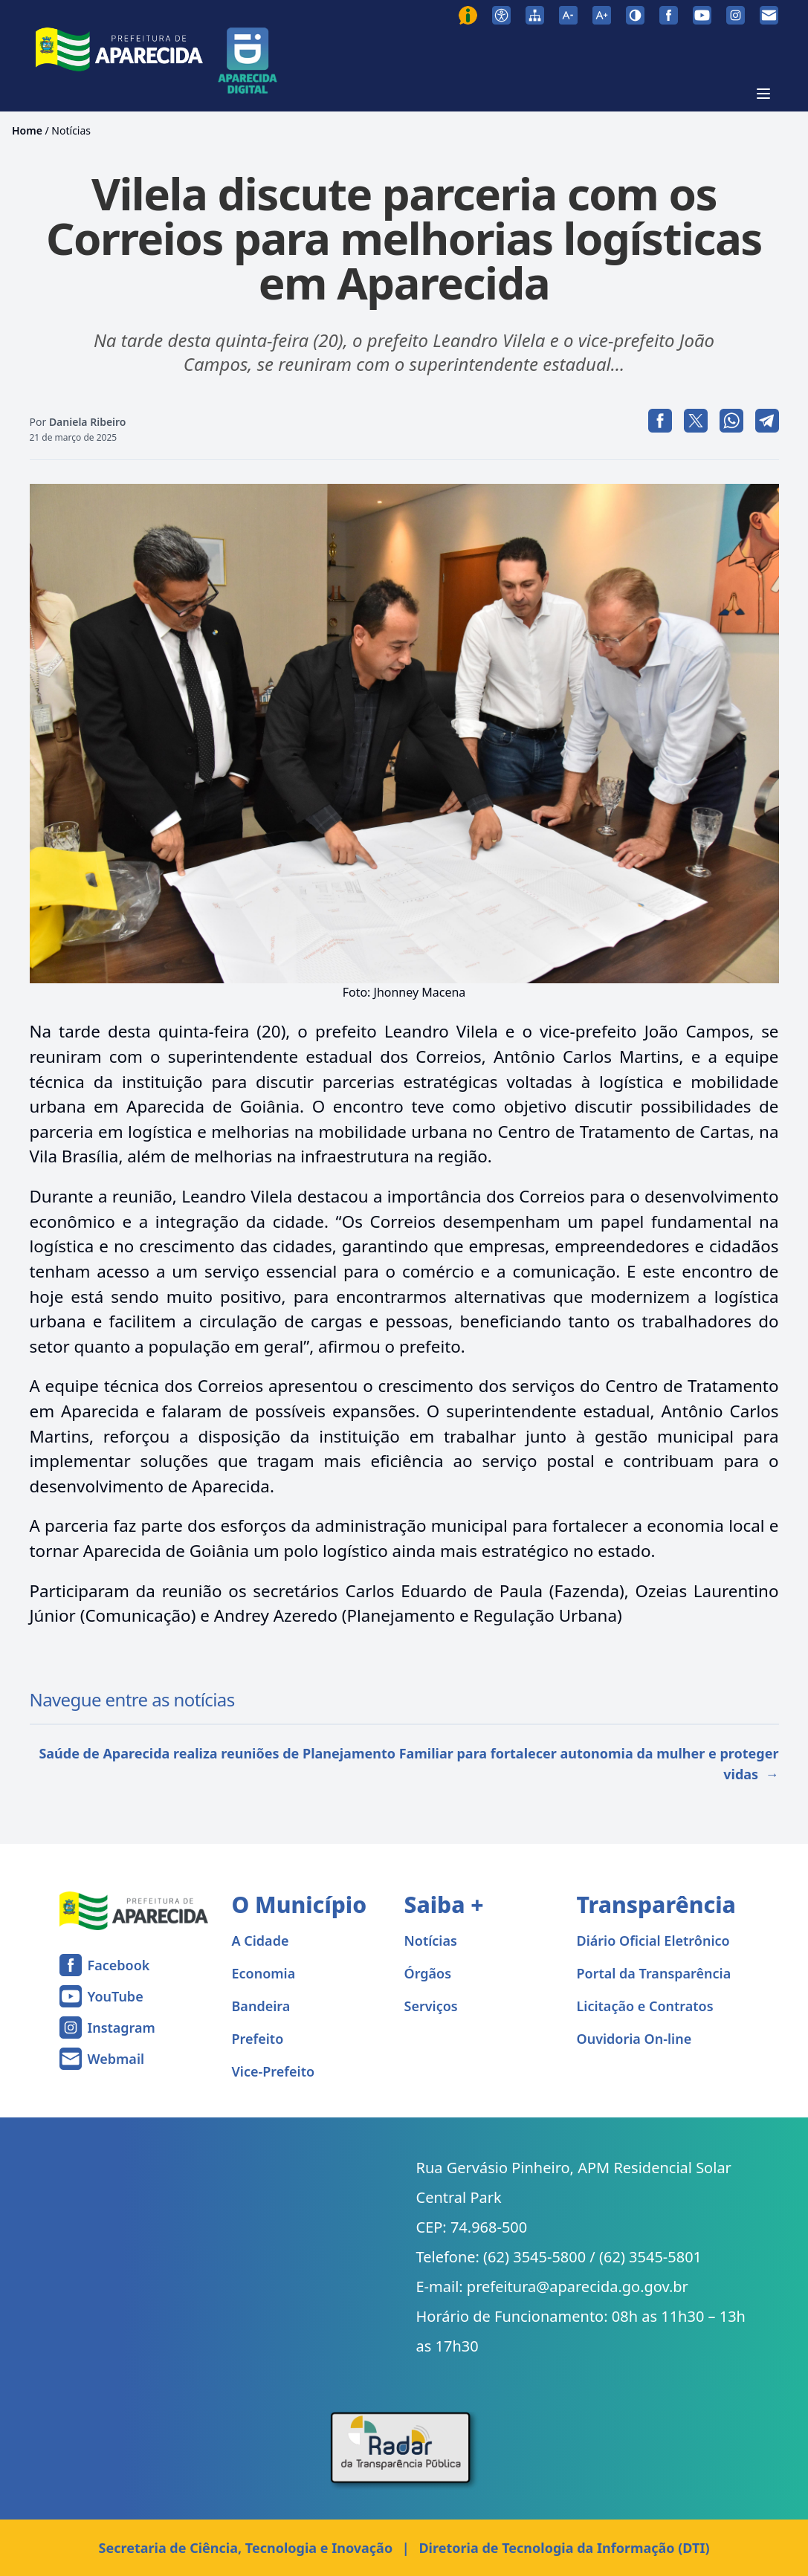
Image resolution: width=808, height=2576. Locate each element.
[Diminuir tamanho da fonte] (568, 15)
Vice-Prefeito (273, 2071)
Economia (264, 1973)
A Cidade (260, 1940)
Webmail (116, 2059)
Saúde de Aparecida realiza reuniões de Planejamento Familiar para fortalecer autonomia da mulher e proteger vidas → (408, 1763)
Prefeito (258, 2039)
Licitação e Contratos (645, 2006)
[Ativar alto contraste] (635, 15)
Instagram (121, 2027)
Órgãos (428, 1973)
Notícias (71, 130)
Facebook (119, 1965)
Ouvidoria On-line (634, 2039)
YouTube (115, 1996)
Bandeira (261, 2006)
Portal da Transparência (654, 1973)
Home (27, 130)
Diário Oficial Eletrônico (653, 1940)
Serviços (431, 2006)
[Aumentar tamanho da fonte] (601, 15)
